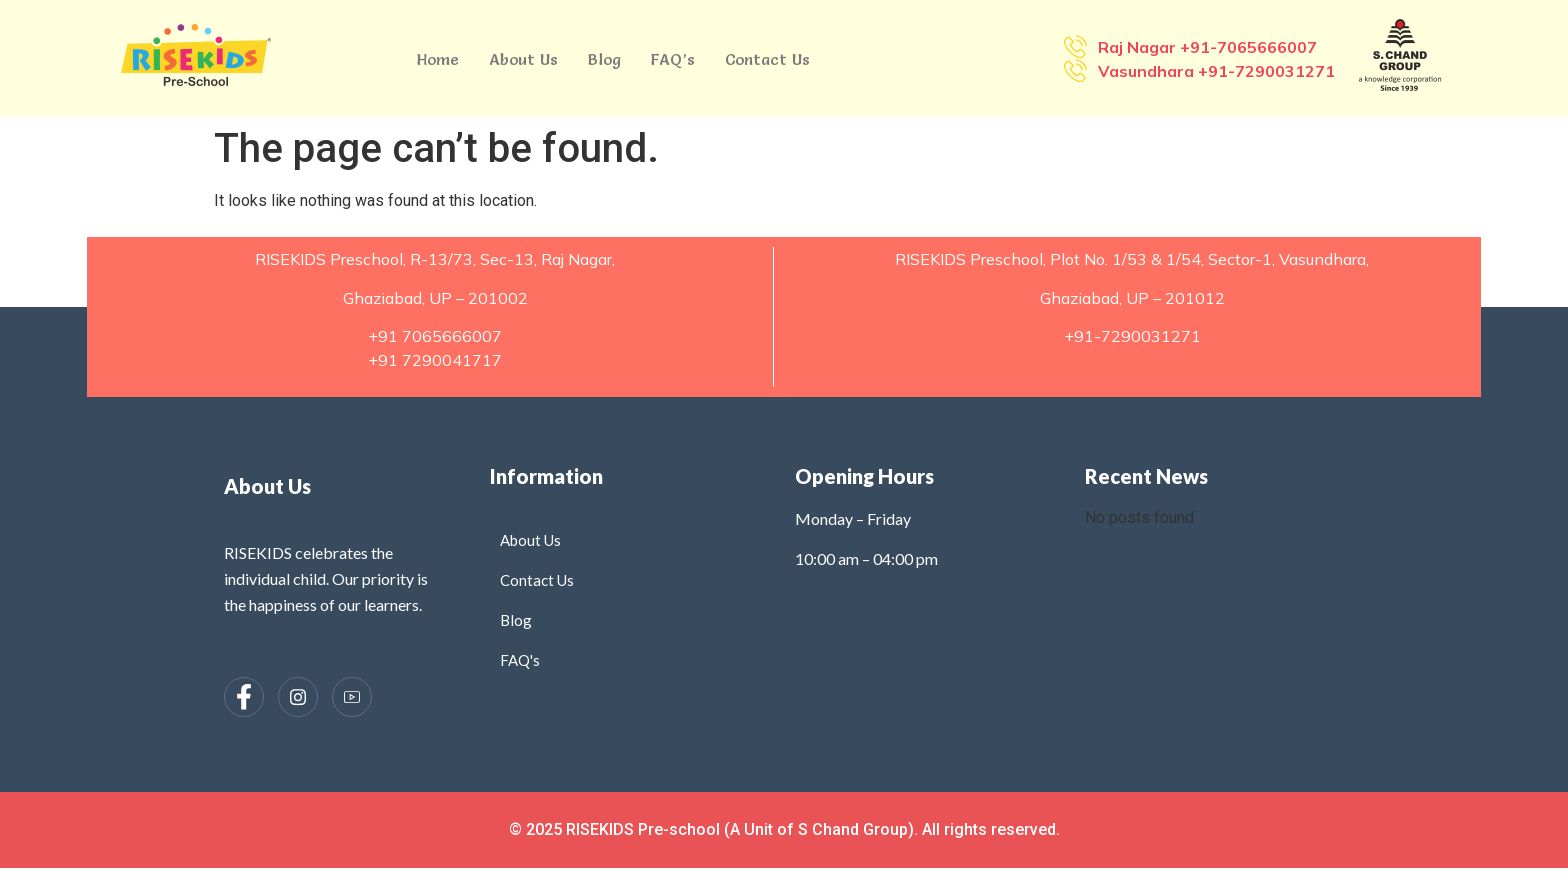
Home (438, 59)
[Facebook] (244, 697)
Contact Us (767, 59)
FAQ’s (673, 59)
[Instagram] (298, 697)
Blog (604, 59)
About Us (523, 59)
